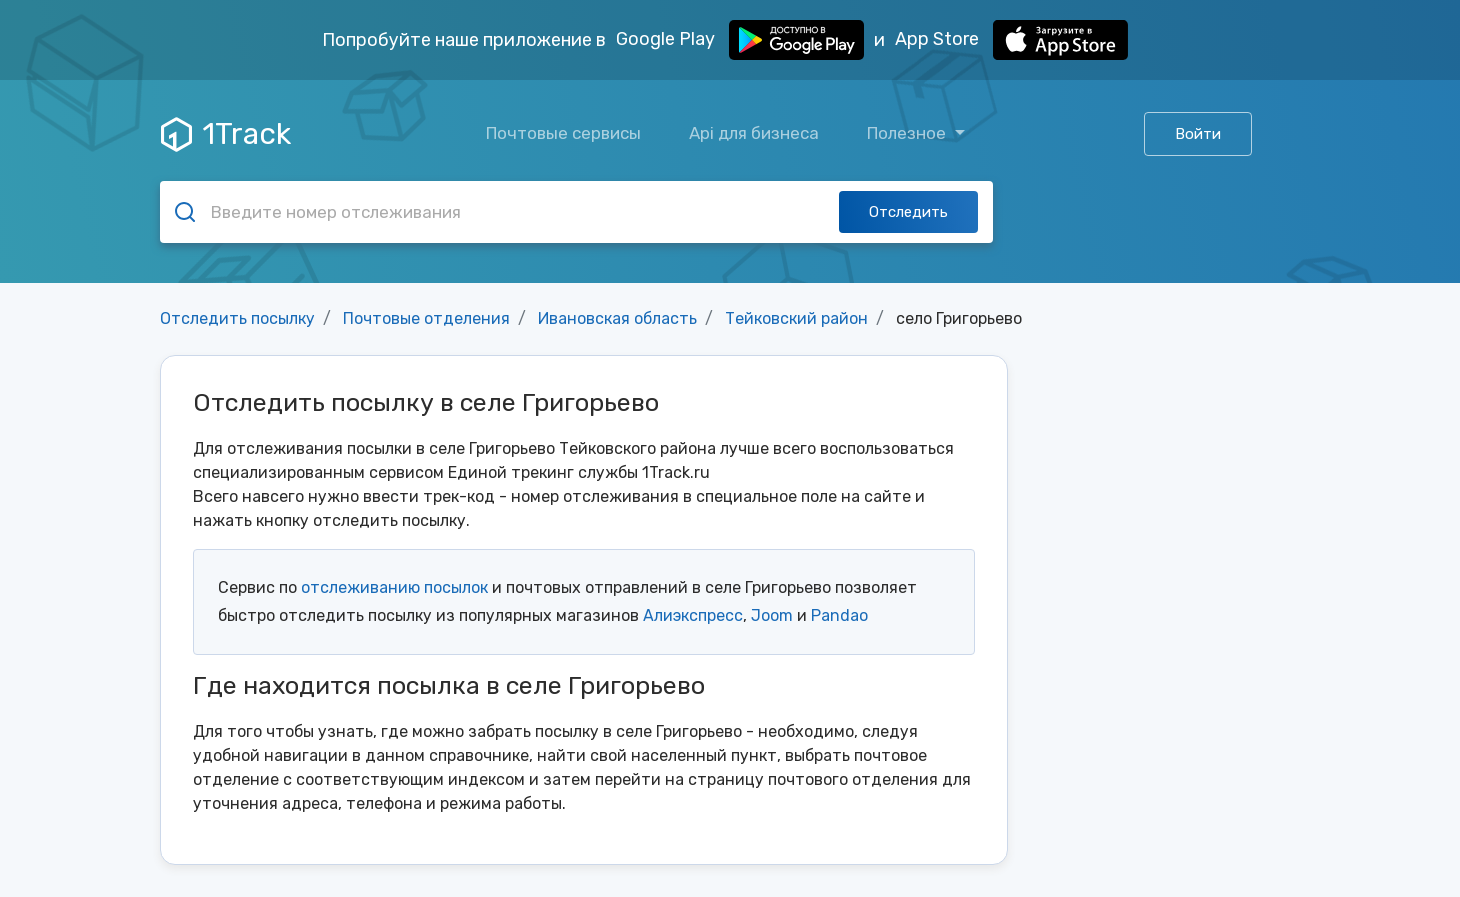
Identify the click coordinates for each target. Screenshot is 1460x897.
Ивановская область (617, 318)
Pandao (839, 615)
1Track (226, 134)
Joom (772, 615)
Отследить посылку (237, 318)
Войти (1198, 134)
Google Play (740, 40)
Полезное (908, 133)
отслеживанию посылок (394, 587)
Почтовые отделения (426, 318)
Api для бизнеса (754, 133)
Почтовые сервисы (563, 133)
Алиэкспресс (693, 615)
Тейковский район (796, 318)
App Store (1011, 40)
